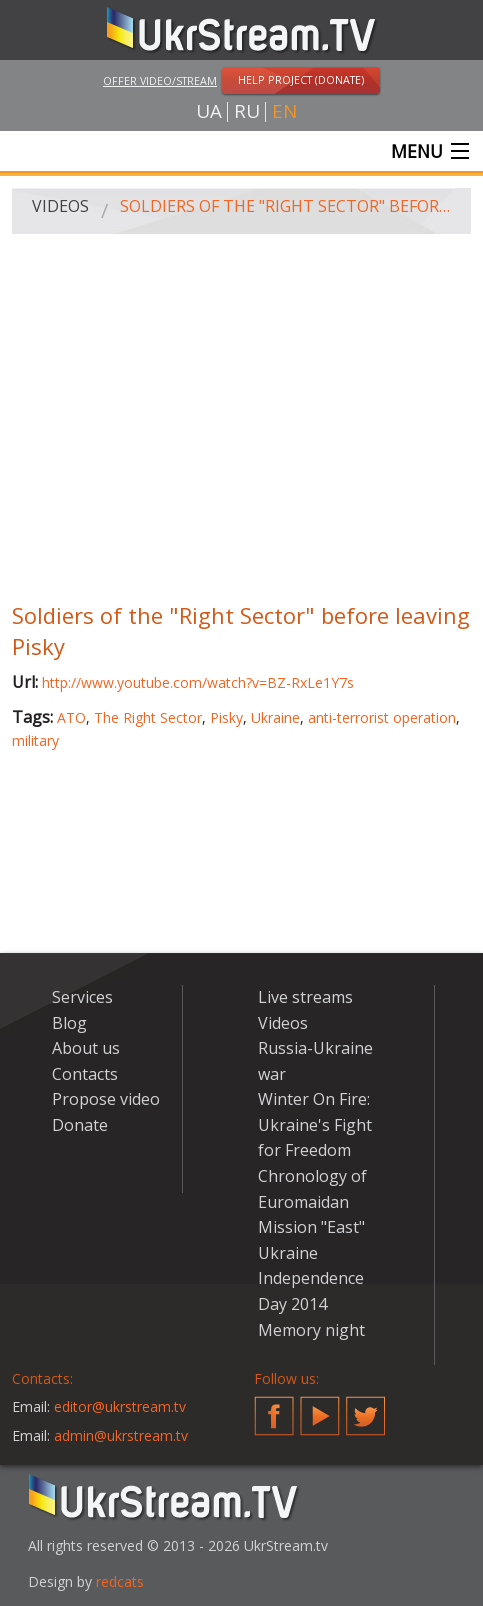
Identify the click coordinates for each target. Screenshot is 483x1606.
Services (82, 997)
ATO (71, 717)
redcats (120, 1581)
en (284, 111)
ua (209, 111)
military (35, 740)
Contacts (85, 1074)
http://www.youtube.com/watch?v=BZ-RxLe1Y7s (198, 682)
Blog (69, 1023)
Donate (80, 1125)
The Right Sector (148, 717)
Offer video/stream (160, 80)
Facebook (274, 1408)
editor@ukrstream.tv (120, 1406)
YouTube (320, 1408)
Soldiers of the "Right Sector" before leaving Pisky (288, 206)
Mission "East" (311, 1227)
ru (247, 111)
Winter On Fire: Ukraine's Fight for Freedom (315, 1124)
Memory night (311, 1330)
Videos (60, 206)
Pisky (226, 717)
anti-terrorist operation (382, 717)
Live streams (305, 997)
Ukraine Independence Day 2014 (311, 1278)
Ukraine (275, 717)
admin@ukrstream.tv (121, 1435)
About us (86, 1048)
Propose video (106, 1099)
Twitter (366, 1408)
